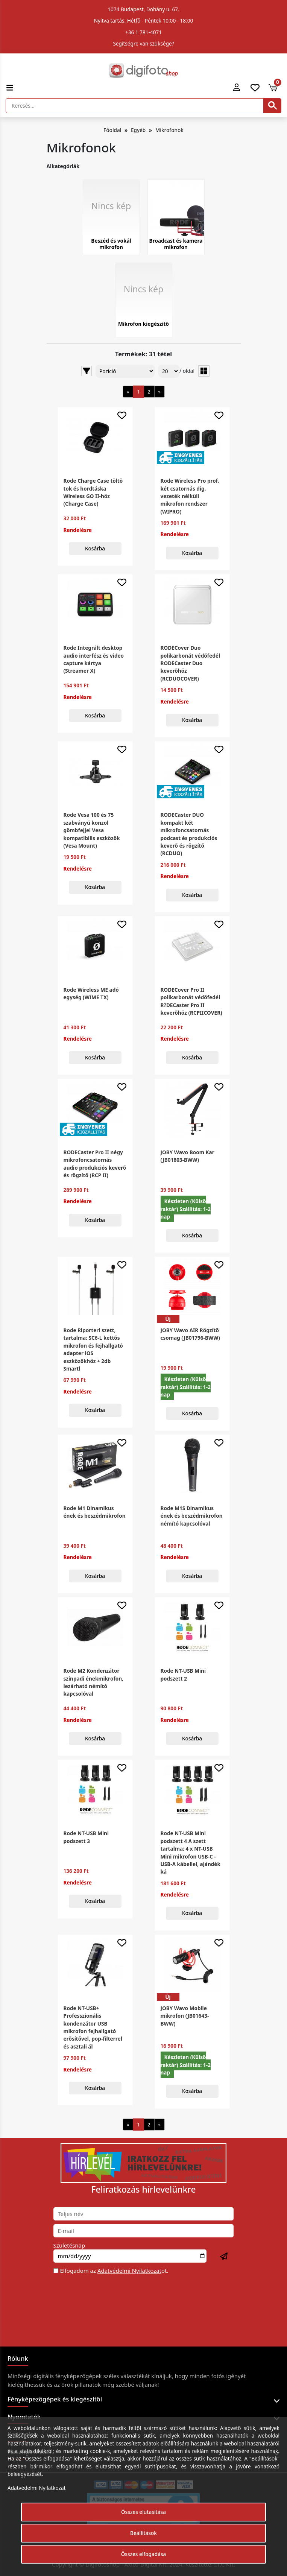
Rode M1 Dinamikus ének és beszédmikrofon (95, 1512)
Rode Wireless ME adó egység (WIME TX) (91, 993)
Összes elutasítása (143, 2511)
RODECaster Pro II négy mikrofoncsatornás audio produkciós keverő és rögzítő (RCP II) (95, 1164)
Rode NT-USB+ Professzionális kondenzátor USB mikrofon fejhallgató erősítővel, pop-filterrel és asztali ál (93, 2027)
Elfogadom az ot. (114, 2270)
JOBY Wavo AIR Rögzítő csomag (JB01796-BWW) (190, 1334)
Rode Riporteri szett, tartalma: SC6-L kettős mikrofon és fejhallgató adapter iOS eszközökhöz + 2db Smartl (93, 1349)
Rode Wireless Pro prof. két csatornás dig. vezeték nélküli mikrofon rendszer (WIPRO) (190, 496)
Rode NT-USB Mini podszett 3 (86, 1837)
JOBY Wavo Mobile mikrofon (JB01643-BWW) (185, 2016)
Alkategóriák (63, 166)
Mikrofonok (169, 130)
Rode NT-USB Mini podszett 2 (183, 1674)
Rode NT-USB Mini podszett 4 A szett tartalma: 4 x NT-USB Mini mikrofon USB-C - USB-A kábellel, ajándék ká (190, 1852)
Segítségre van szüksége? (143, 43)
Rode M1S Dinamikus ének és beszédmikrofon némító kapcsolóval (192, 1516)
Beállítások (143, 2532)
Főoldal (112, 130)
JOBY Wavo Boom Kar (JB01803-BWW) (187, 1156)
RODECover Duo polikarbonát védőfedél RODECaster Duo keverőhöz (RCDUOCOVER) (190, 663)
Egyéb (138, 130)
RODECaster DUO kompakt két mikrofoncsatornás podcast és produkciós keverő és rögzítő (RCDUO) (189, 834)
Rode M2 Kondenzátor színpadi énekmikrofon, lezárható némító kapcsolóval (93, 1682)
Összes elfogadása (143, 2554)
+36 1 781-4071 (143, 32)
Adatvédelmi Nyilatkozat (129, 2270)
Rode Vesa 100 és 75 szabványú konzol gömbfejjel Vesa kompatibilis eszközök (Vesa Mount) (92, 830)
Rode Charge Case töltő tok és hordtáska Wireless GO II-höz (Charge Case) (93, 492)
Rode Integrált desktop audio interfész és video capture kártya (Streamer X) (94, 659)
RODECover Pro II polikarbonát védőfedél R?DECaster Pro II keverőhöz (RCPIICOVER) (191, 1001)
